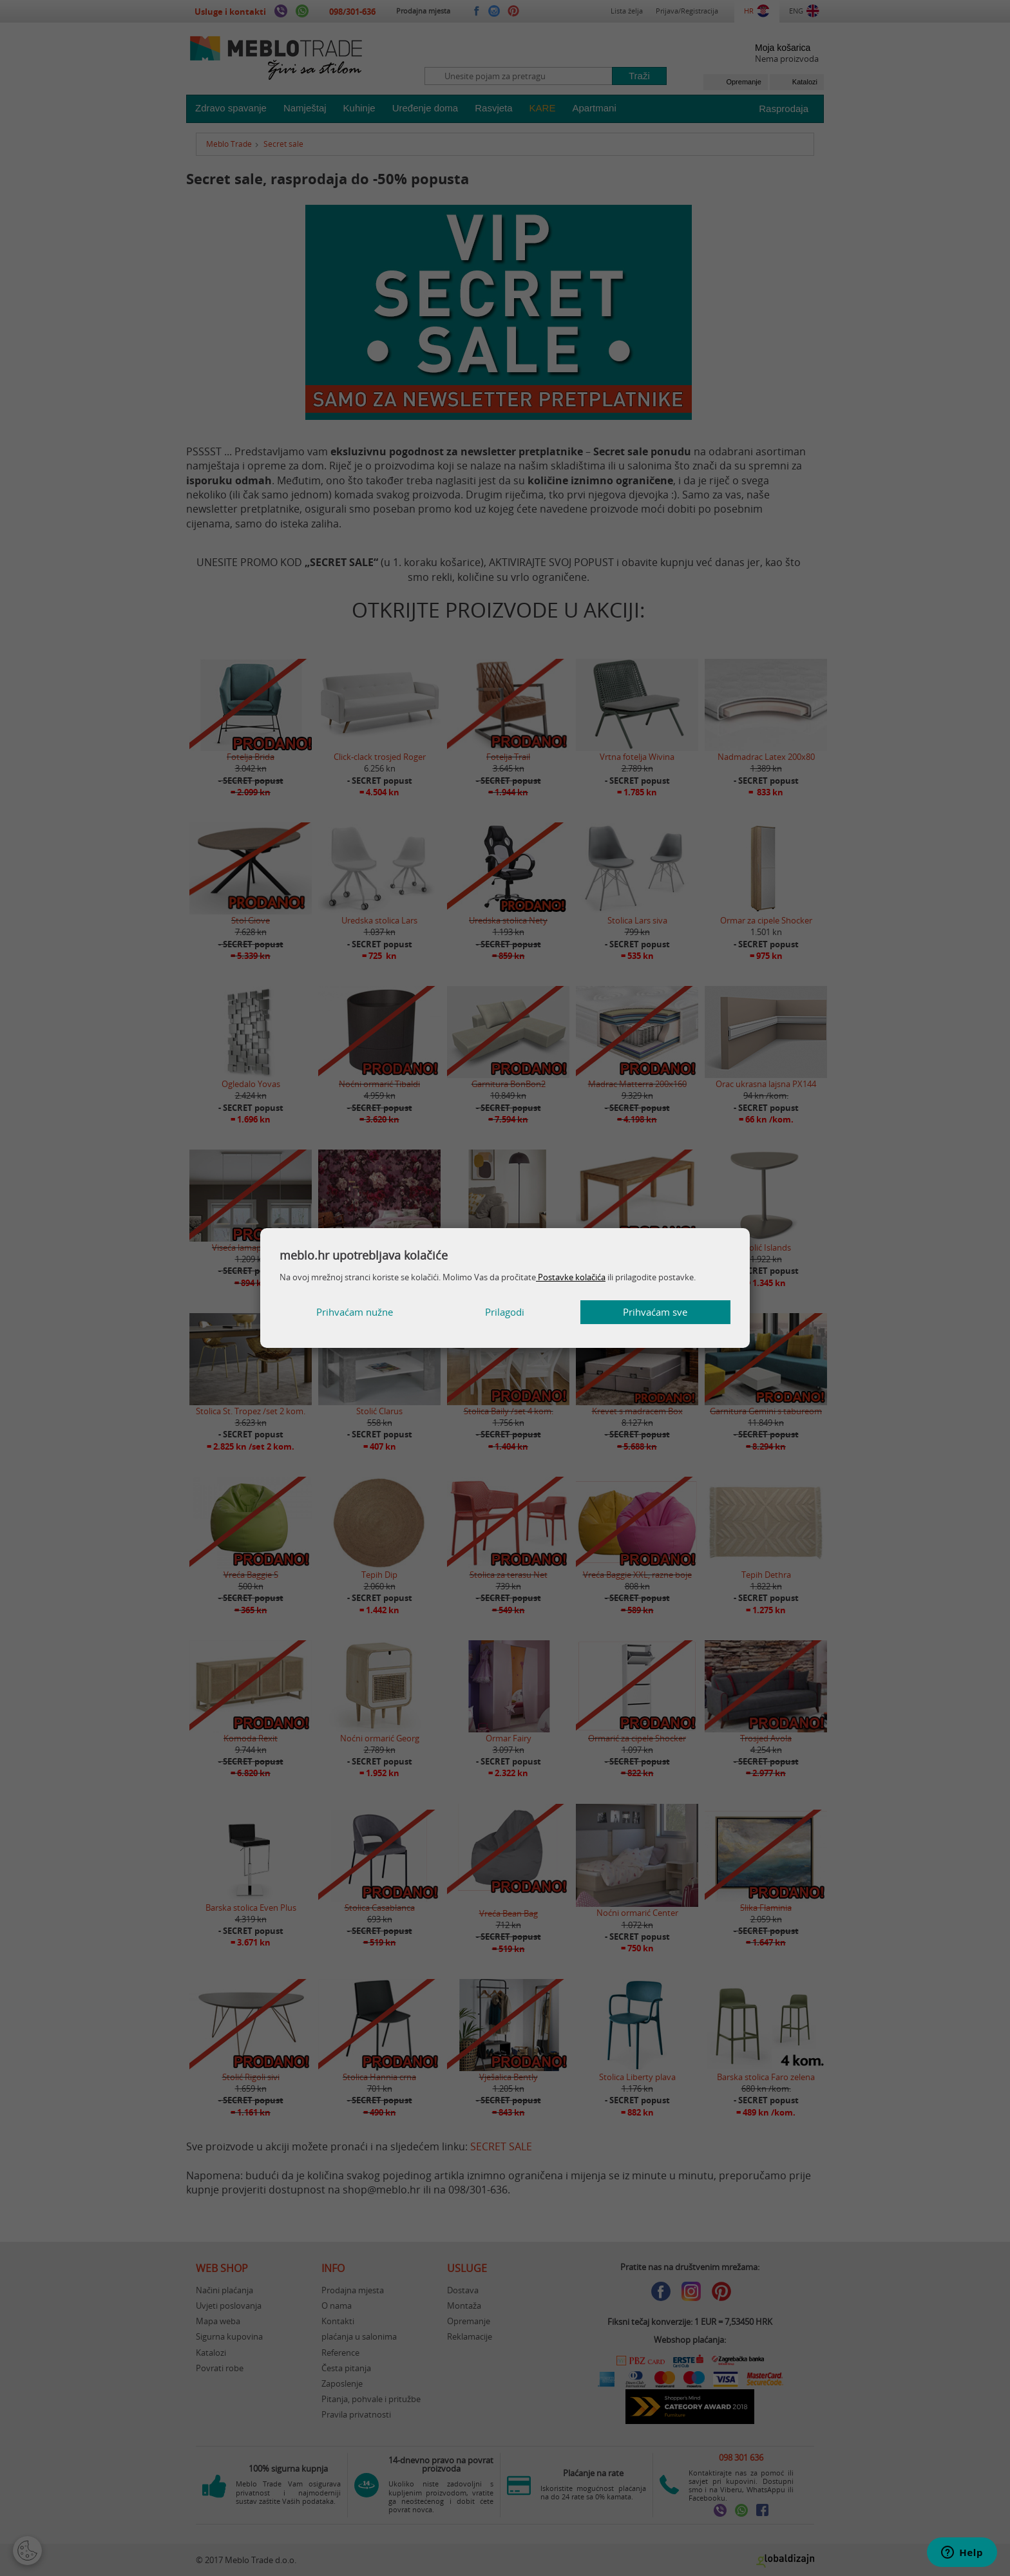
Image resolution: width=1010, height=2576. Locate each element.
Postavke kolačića (570, 1277)
